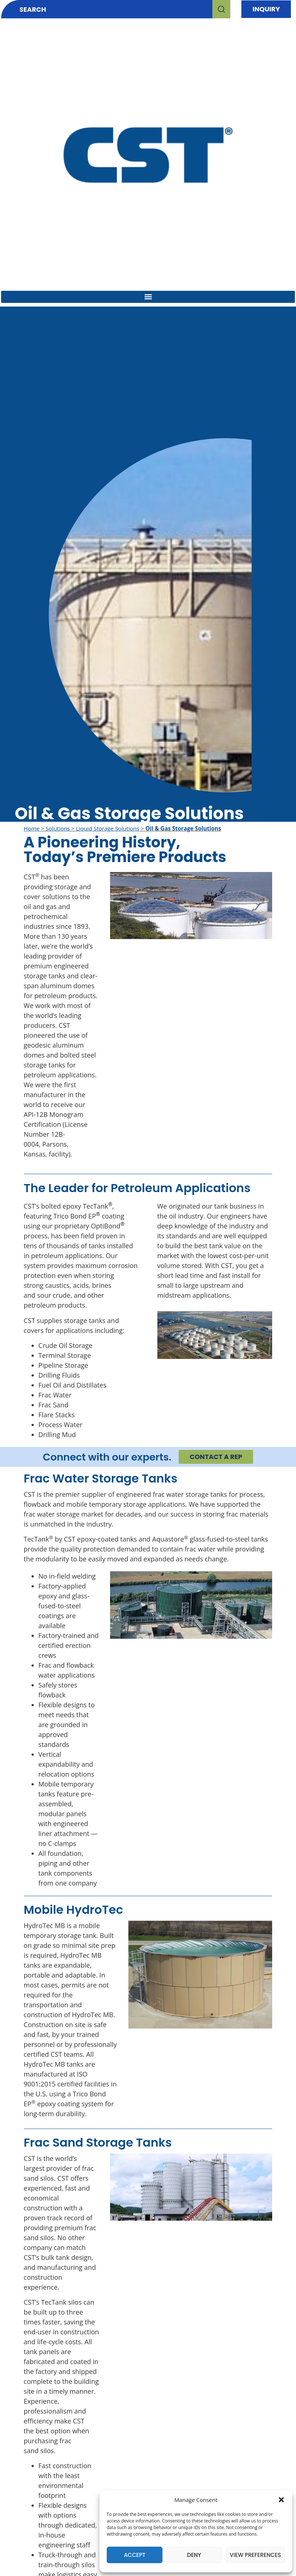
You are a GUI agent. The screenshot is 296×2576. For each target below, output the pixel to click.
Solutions (57, 828)
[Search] (221, 9)
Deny (194, 2555)
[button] (281, 2499)
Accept (135, 2555)
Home (32, 828)
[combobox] (106, 9)
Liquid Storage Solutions (107, 828)
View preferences (255, 2555)
